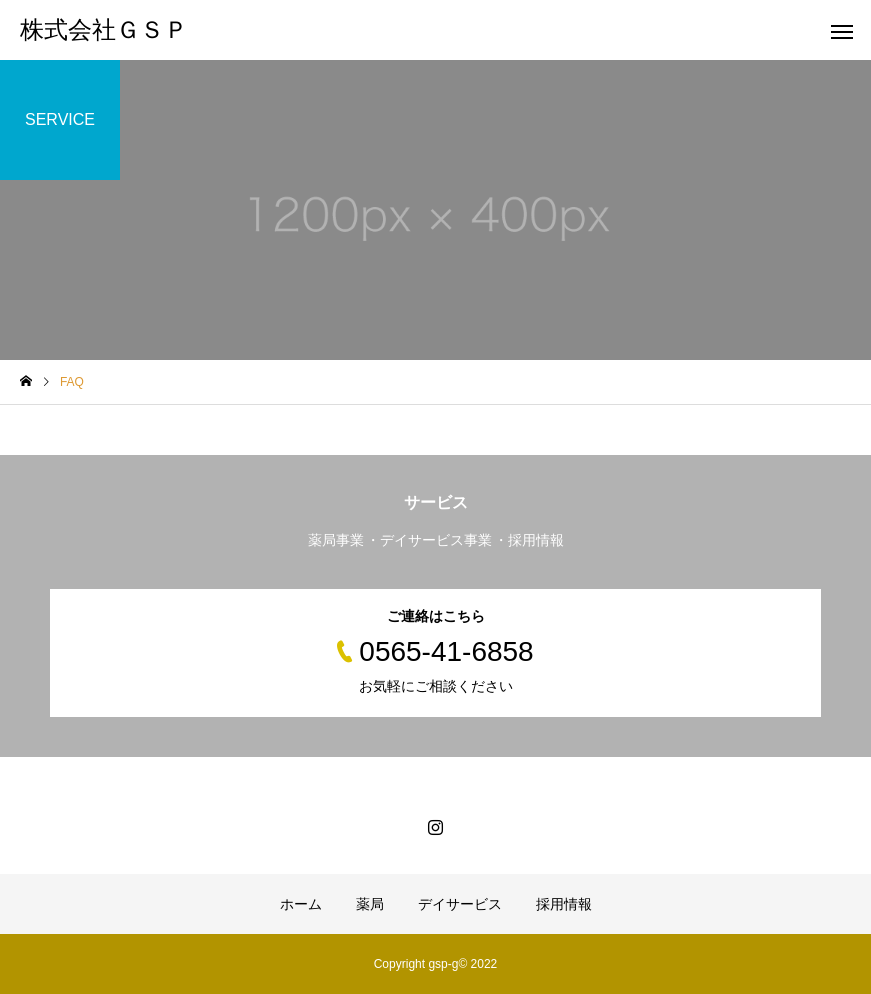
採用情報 (564, 904)
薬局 (370, 904)
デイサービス (460, 904)
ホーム (301, 904)
